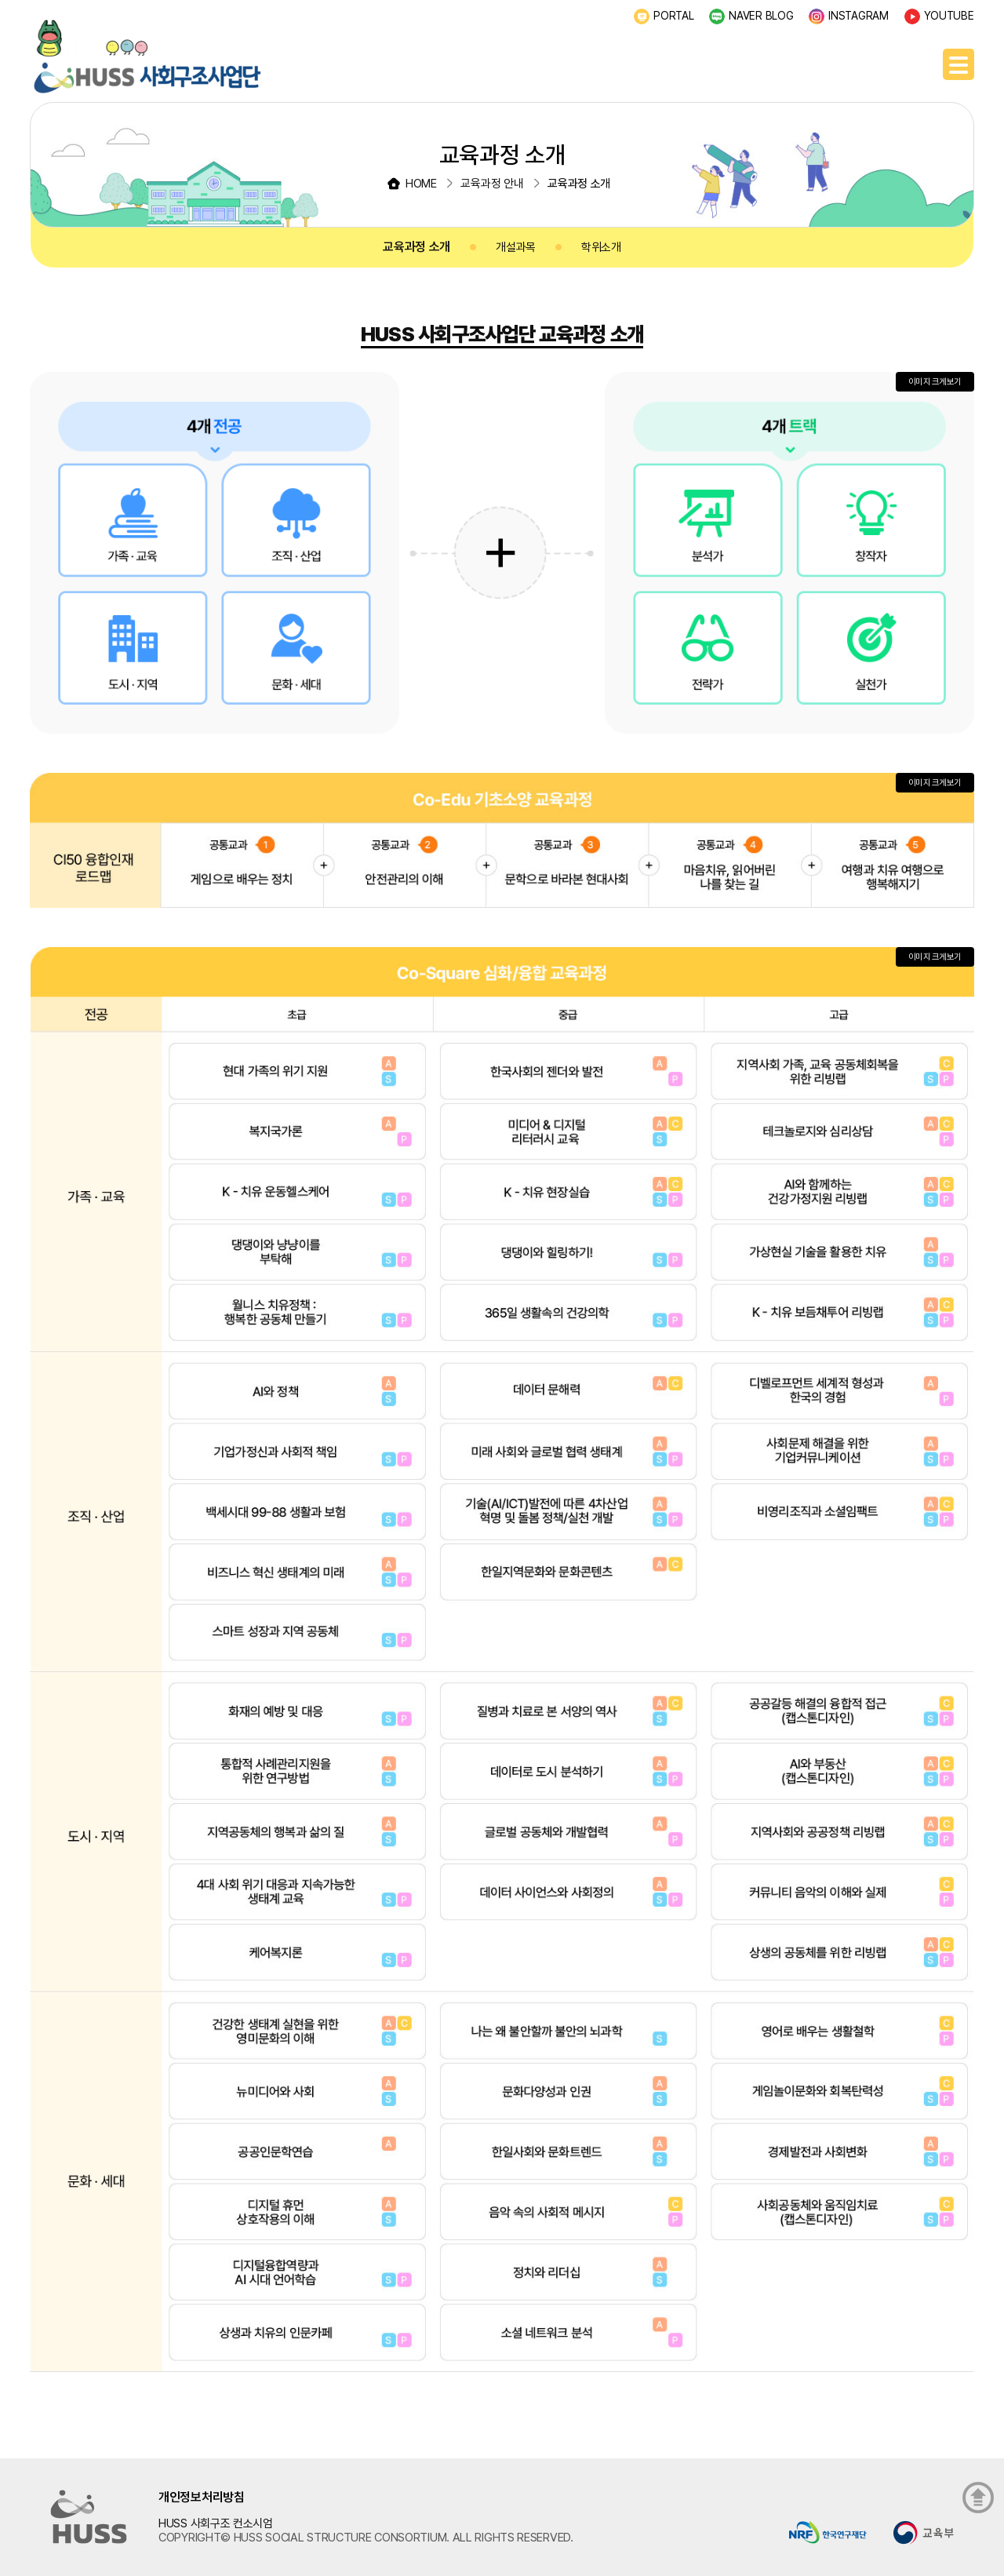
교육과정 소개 (416, 246)
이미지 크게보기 (934, 382)
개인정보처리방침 (201, 2497)
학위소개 (601, 247)
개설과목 (516, 247)
